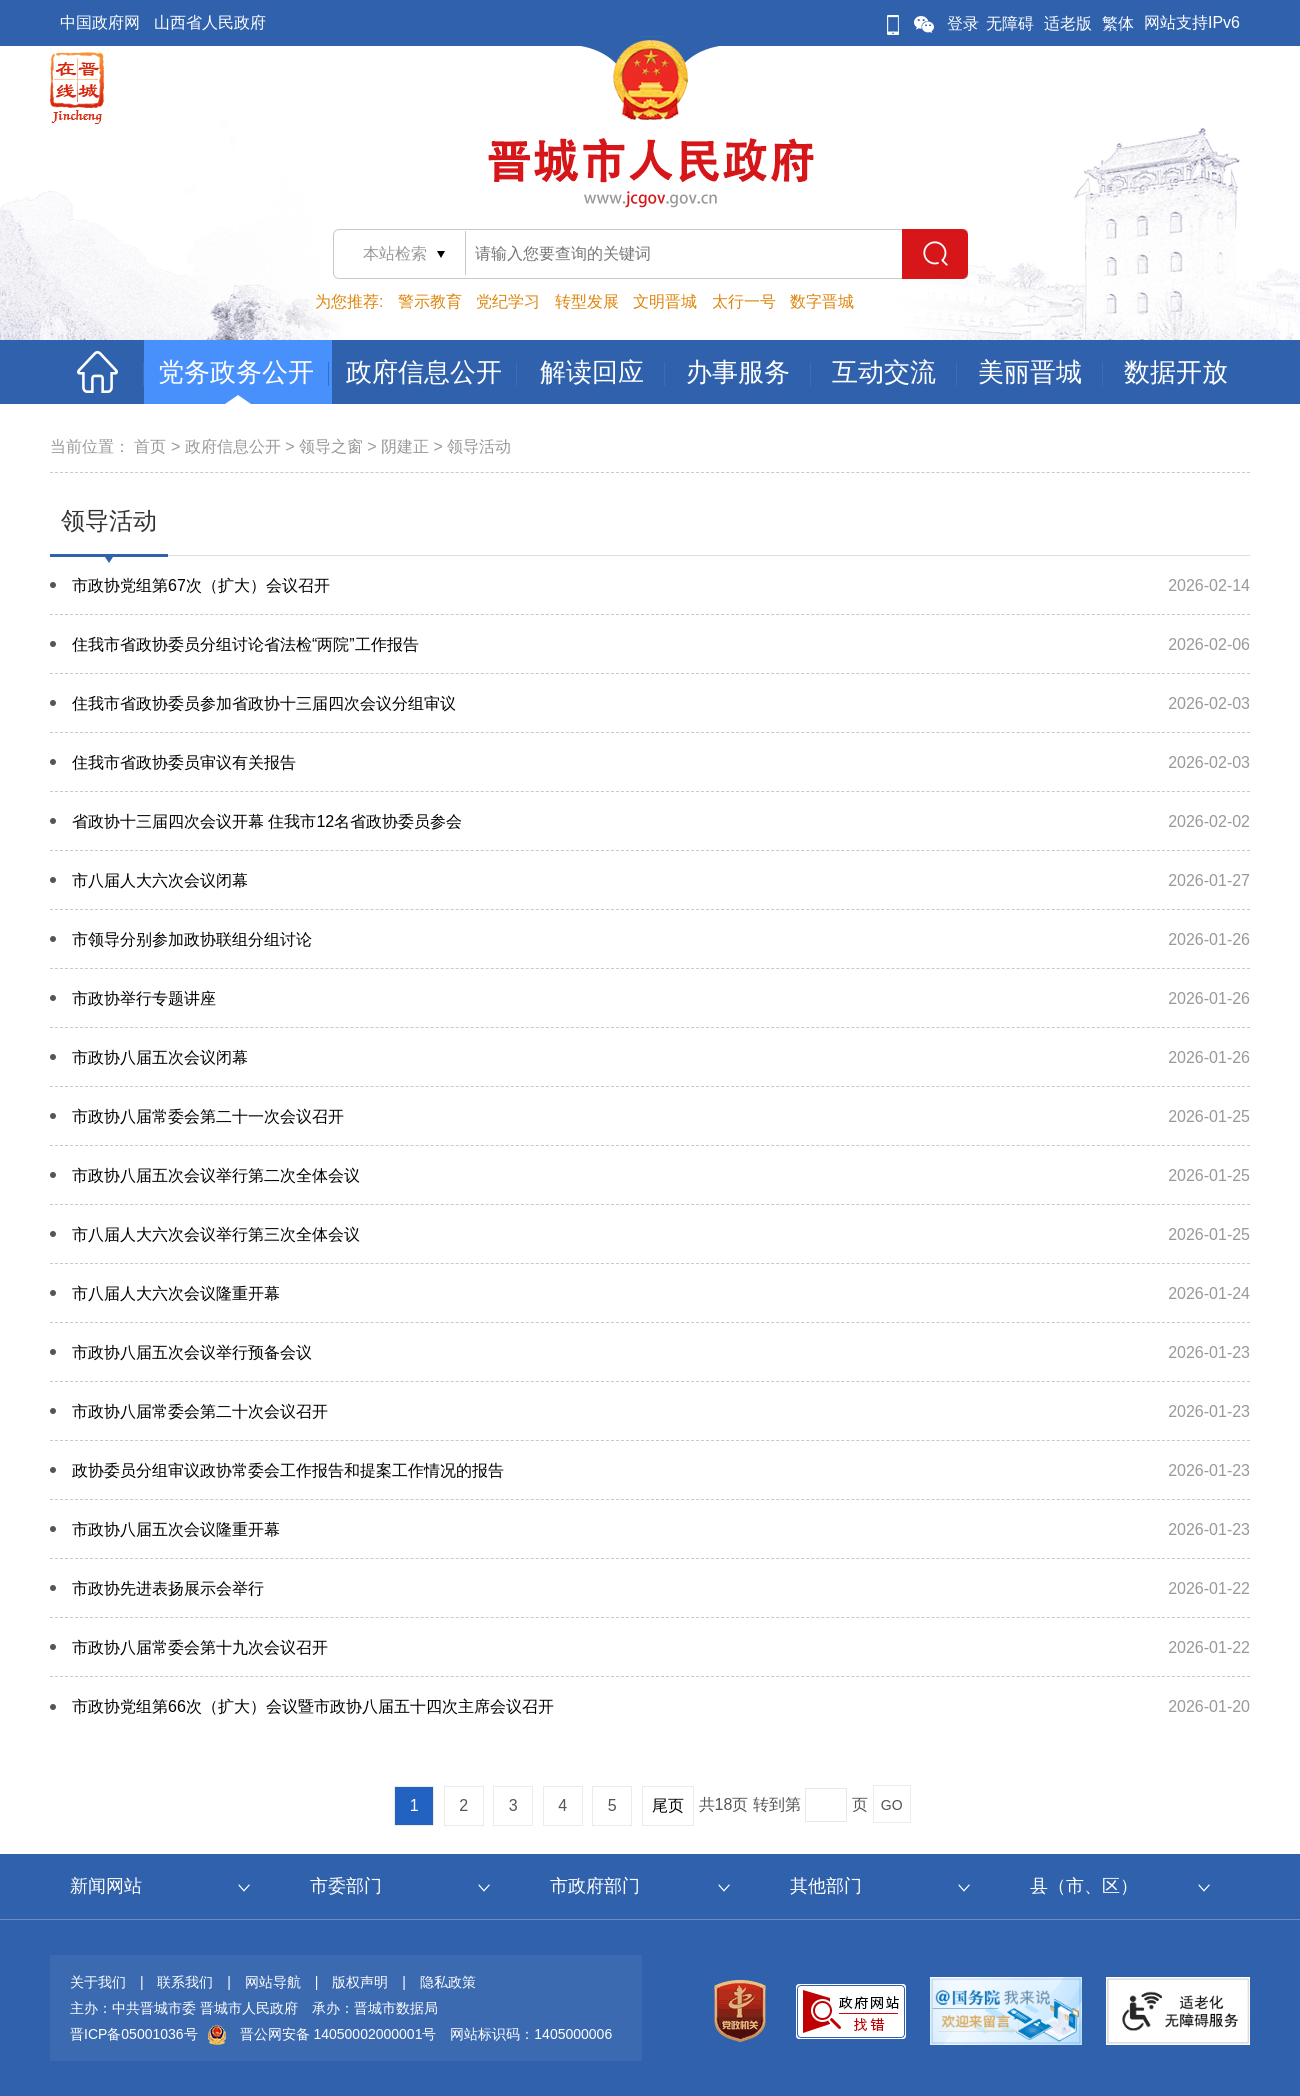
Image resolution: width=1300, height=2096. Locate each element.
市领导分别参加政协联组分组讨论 (192, 939)
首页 (150, 446)
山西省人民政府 (210, 22)
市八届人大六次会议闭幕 (160, 880)
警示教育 (430, 301)
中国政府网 (100, 22)
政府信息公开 (233, 446)
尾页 (668, 1805)
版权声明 (360, 1982)
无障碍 (1010, 23)
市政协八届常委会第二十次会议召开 (200, 1411)
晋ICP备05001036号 (134, 2034)
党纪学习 (508, 301)
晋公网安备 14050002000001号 (338, 2034)
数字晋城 (822, 301)
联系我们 (185, 1982)
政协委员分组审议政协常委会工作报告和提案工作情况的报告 (288, 1470)
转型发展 (587, 301)
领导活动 (479, 446)
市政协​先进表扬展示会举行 (168, 1588)
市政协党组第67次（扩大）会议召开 (201, 585)
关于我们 (98, 1982)
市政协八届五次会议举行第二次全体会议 (216, 1175)
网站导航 (273, 1982)
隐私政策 (448, 1982)
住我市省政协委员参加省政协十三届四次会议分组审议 (264, 703)
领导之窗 (331, 446)
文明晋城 (665, 301)
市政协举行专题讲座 (144, 998)
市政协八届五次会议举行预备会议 (192, 1352)
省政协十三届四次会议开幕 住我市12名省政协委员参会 (267, 821)
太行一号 (744, 301)
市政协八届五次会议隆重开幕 (176, 1529)
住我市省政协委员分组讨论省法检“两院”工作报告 (245, 644)
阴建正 (405, 446)
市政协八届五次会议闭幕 (160, 1057)
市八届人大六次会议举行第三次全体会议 (216, 1234)
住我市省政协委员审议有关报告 (184, 762)
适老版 (1068, 23)
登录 (963, 23)
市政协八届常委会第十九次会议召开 (200, 1647)
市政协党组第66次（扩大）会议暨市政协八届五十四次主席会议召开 (313, 1706)
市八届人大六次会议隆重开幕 (176, 1293)
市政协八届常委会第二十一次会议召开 (208, 1116)
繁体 (1118, 23)
